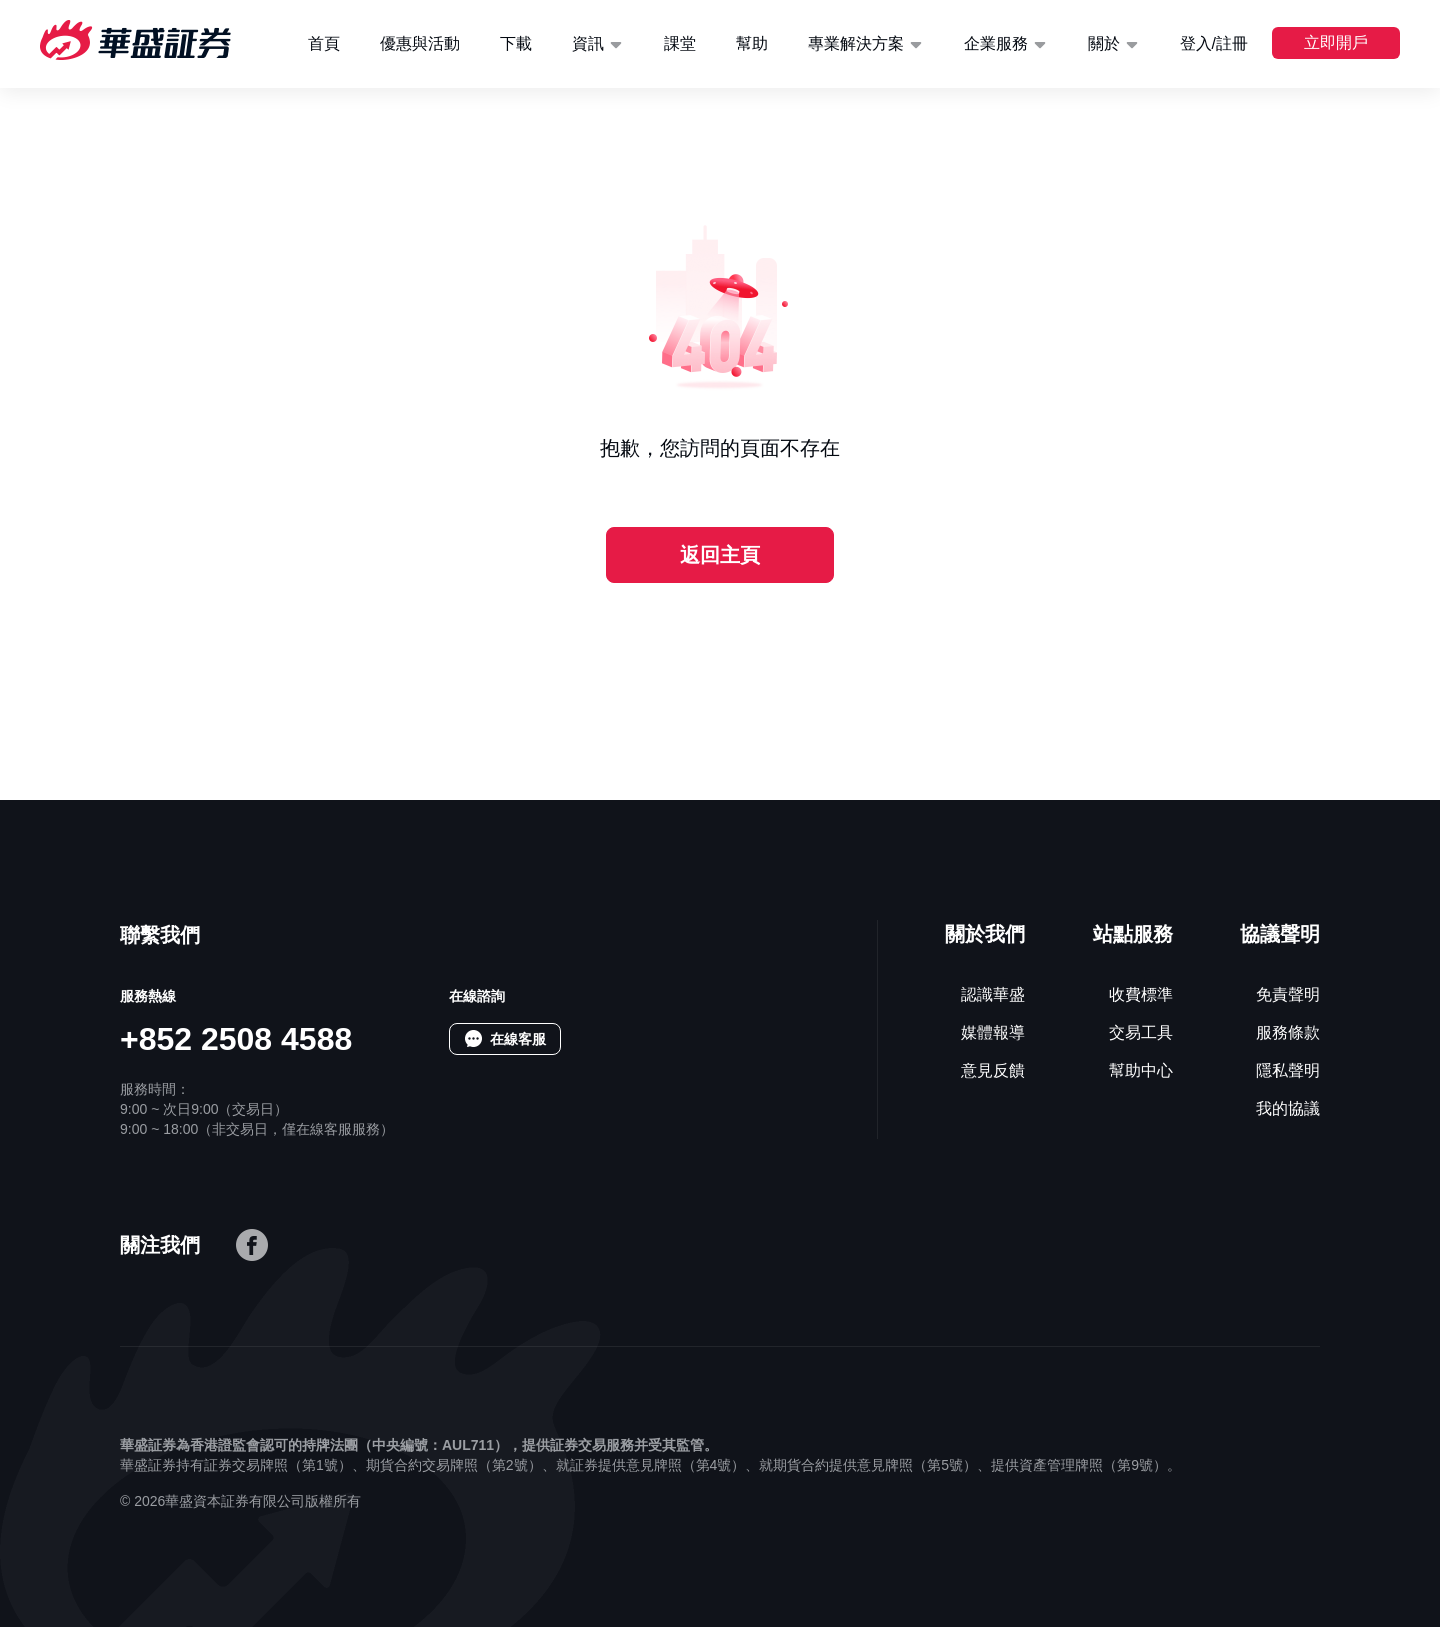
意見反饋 (993, 1070)
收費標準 (1141, 994)
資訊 (588, 43)
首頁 (324, 43)
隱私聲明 (1288, 1070)
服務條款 (1288, 1032)
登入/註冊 (1214, 43)
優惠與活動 (420, 43)
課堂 (680, 43)
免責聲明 (1288, 994)
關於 (1104, 43)
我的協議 (1288, 1108)
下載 (516, 43)
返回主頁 (720, 555)
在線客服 (518, 1039)
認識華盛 (993, 994)
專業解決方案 (856, 43)
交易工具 (1141, 1032)
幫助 (752, 43)
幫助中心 (1141, 1070)
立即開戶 (1336, 42)
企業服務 (996, 43)
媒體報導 (993, 1032)
